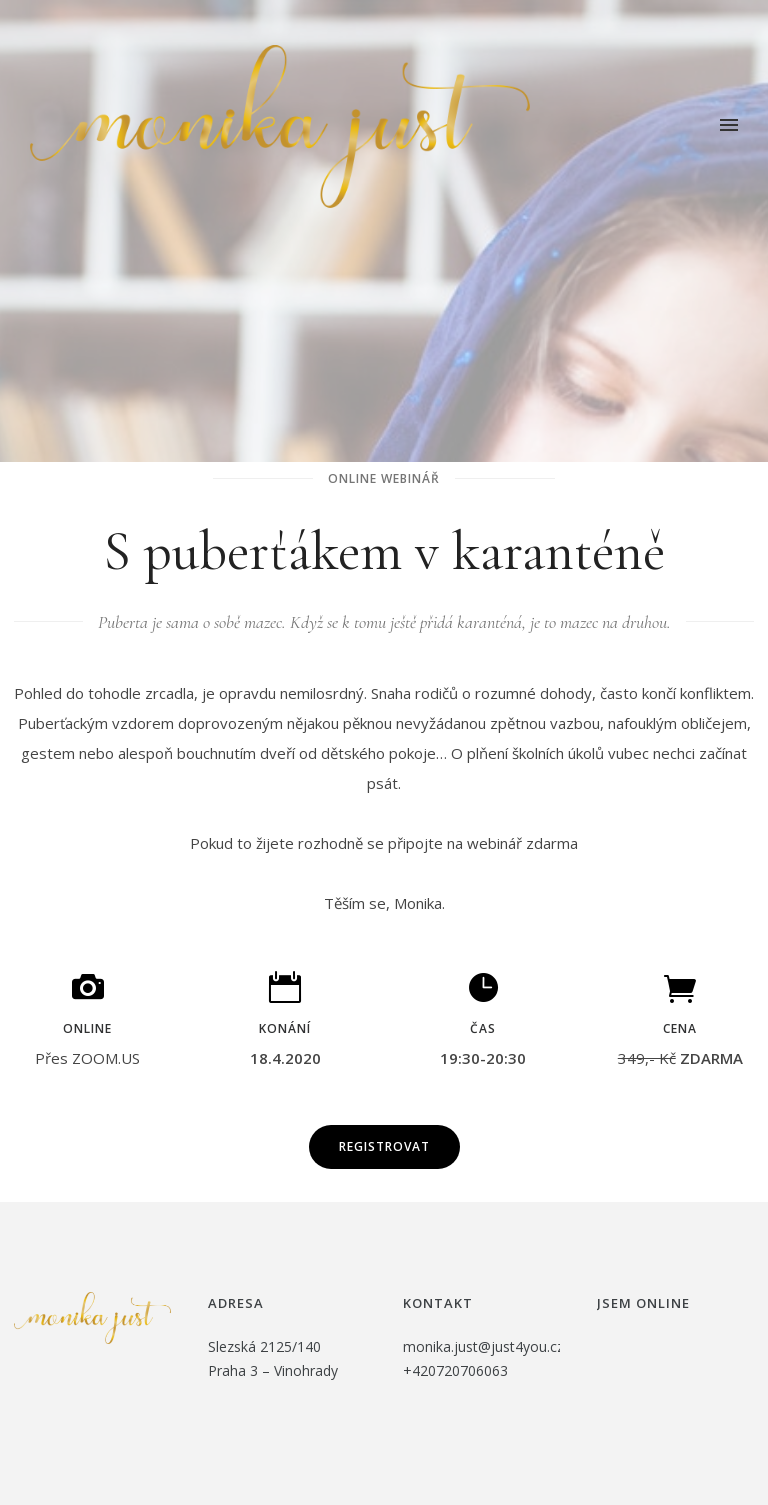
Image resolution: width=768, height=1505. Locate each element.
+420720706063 (455, 1370)
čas (483, 1028)
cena (680, 1028)
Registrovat (384, 1146)
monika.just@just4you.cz (483, 1346)
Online (87, 1028)
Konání (285, 1028)
